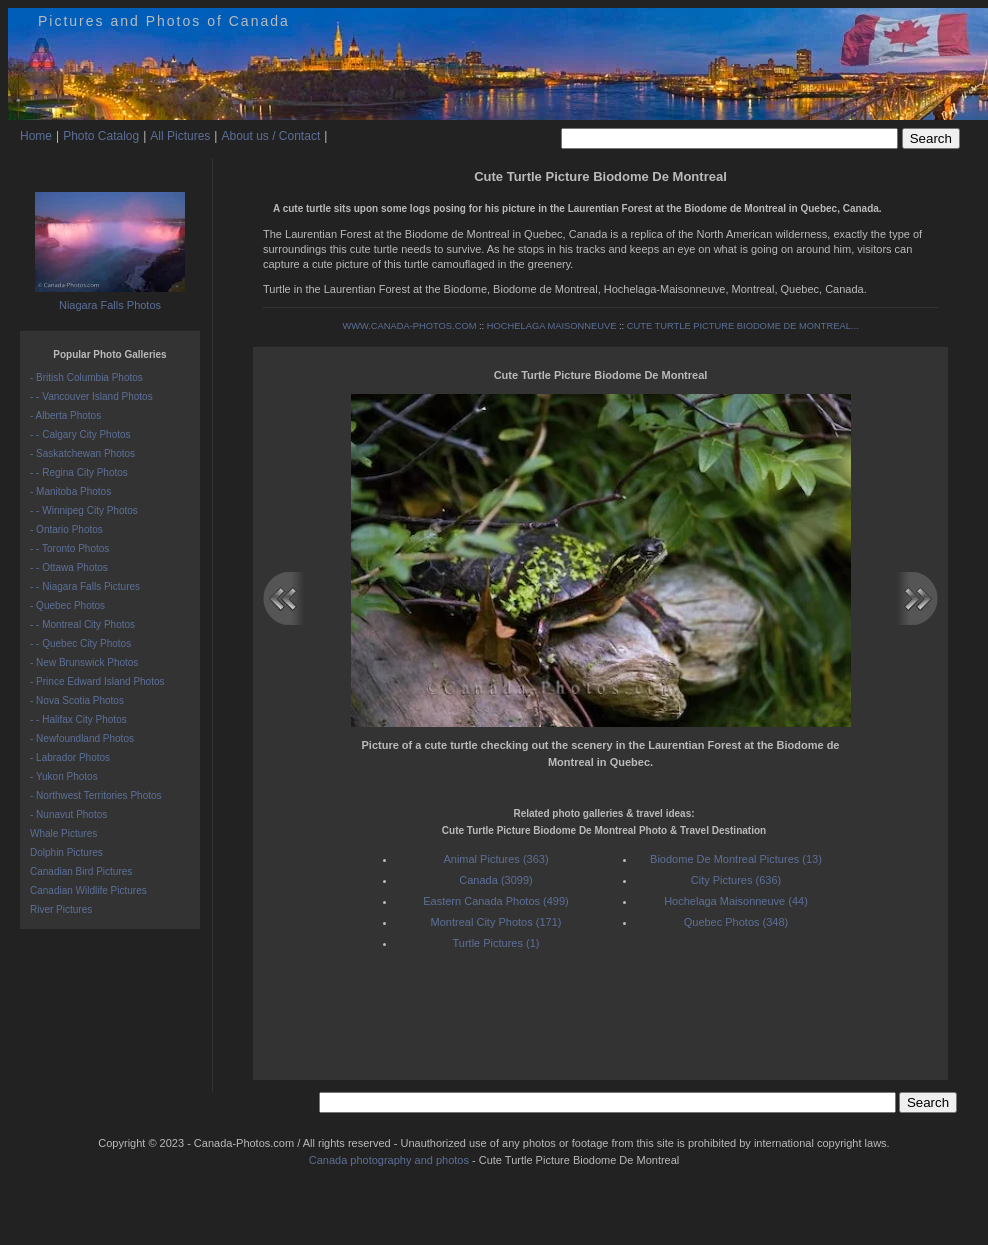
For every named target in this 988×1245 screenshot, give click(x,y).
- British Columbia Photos (86, 377)
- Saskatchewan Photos (82, 453)
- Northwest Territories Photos (96, 795)
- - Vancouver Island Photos (91, 396)
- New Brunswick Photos (84, 662)
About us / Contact (270, 136)
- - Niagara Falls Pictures (85, 586)
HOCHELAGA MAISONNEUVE (552, 326)
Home (36, 136)
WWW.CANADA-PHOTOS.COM (409, 326)
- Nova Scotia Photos (77, 700)
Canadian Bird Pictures (81, 871)
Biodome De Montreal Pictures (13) (736, 859)
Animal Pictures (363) (495, 859)
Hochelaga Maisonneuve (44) (736, 901)
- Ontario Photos (66, 529)
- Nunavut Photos (68, 814)
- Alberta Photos (65, 415)
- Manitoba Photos (70, 491)
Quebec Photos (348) (736, 922)
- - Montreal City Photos (82, 624)
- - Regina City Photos (79, 472)
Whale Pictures (63, 833)
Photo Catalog (101, 136)
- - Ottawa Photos (69, 567)
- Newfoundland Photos (82, 738)
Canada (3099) (495, 880)
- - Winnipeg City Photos (84, 510)
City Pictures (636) (736, 880)
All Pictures (180, 136)
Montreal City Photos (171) (496, 922)
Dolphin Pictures (66, 852)
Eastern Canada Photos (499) (496, 901)
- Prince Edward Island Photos (97, 681)
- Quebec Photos (67, 605)
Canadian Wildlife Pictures (88, 890)
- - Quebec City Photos (80, 643)
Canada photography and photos (389, 1160)
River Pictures (61, 909)
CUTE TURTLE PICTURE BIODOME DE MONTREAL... (743, 326)
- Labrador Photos (70, 757)
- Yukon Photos (64, 776)
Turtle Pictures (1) (495, 943)
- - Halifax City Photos (78, 719)
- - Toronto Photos (69, 548)
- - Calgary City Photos (80, 434)
